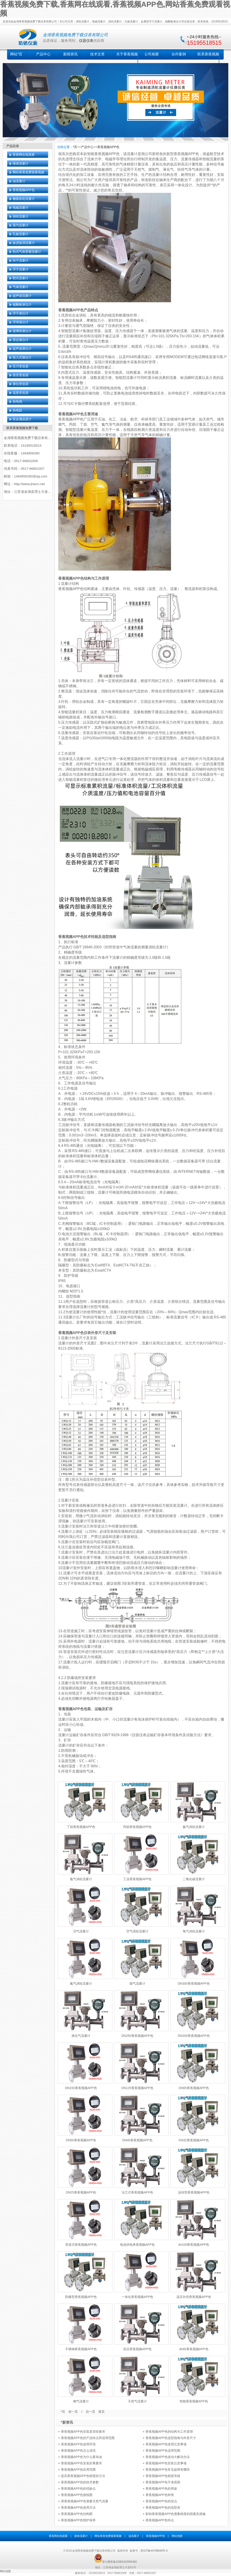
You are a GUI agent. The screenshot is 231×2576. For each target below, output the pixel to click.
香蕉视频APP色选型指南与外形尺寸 (171, 2438)
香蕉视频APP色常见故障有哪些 (168, 2469)
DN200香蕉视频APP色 (194, 2036)
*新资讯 (67, 2422)
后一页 (90, 2411)
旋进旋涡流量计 (24, 243)
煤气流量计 (137, 1983)
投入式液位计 (22, 357)
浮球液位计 (20, 322)
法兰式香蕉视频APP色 (137, 2192)
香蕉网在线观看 (24, 154)
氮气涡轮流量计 (81, 1983)
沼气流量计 (81, 1931)
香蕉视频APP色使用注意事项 (166, 2444)
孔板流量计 (20, 234)
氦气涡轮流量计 (194, 1827)
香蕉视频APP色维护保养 (78, 2520)
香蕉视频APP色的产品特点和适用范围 (88, 2438)
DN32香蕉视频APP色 (194, 2140)
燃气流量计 (81, 2401)
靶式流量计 (20, 278)
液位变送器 (20, 384)
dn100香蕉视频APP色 (193, 2244)
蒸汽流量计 (20, 225)
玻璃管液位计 (22, 331)
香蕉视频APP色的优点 (161, 2501)
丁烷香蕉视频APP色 (81, 1827)
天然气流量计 (137, 2401)
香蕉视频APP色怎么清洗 (78, 2450)
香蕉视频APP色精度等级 (163, 2476)
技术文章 (97, 54)
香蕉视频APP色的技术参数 (80, 2482)
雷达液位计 (20, 340)
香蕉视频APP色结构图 (76, 2514)
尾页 (101, 2411)
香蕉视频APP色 (24, 190)
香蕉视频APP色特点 (160, 2520)
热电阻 (17, 410)
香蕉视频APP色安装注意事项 (166, 2463)
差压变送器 (20, 375)
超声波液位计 (22, 348)
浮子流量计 (20, 269)
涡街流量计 (20, 216)
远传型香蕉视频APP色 (194, 2192)
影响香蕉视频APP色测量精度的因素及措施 (176, 2514)
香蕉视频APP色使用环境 (78, 2444)
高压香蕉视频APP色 (137, 2349)
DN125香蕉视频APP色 (137, 2088)
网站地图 (177, 2536)
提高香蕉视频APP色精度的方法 (83, 2476)
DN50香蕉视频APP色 (81, 2140)
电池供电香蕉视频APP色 (137, 2244)
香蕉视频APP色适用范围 (163, 2450)
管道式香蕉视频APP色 (81, 2244)
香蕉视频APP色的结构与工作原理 (169, 2431)
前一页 (73, 2411)
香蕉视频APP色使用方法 (78, 2507)
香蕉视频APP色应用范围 (78, 2469)
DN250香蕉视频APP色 (137, 2036)
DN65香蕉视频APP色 (194, 2088)
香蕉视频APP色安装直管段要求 (83, 2431)
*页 (75, 147)
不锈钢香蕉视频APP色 (81, 2349)
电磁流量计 (20, 207)
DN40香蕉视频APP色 (137, 2140)
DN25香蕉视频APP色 (81, 2192)
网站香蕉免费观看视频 (28, 172)
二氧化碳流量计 (194, 1879)
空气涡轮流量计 (137, 1931)
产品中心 (43, 54)
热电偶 (17, 401)
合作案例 (178, 54)
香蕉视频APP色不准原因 (163, 2482)
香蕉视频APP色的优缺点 (78, 2488)
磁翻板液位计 (22, 304)
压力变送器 (20, 366)
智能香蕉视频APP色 (194, 2401)
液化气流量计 (81, 2036)
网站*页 (16, 54)
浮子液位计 (20, 313)
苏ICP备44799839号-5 (154, 2550)
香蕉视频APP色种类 (160, 2495)
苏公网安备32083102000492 (119, 2561)
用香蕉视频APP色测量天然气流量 (84, 2501)
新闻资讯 (70, 54)
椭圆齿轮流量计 (24, 199)
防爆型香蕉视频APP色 (81, 2297)
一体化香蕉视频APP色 (137, 2297)
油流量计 (19, 181)
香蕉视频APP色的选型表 (163, 2507)
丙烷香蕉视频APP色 (137, 1827)
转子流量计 (20, 260)
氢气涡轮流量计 (194, 1931)
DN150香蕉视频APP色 (81, 2088)
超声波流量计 (22, 296)
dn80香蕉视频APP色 (193, 2349)
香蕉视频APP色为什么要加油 (81, 2457)
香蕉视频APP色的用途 (161, 2488)
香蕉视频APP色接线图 (76, 2495)
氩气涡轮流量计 (81, 1879)
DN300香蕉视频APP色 (194, 1983)
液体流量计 (20, 163)
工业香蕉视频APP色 (137, 1879)
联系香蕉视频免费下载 (22, 428)
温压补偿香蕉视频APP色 (193, 2297)
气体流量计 (20, 287)
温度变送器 (20, 392)
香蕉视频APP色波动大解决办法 (168, 2457)
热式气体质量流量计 (27, 251)
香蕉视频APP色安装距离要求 (81, 2463)
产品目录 (12, 146)
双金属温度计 (22, 419)
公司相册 (151, 54)
